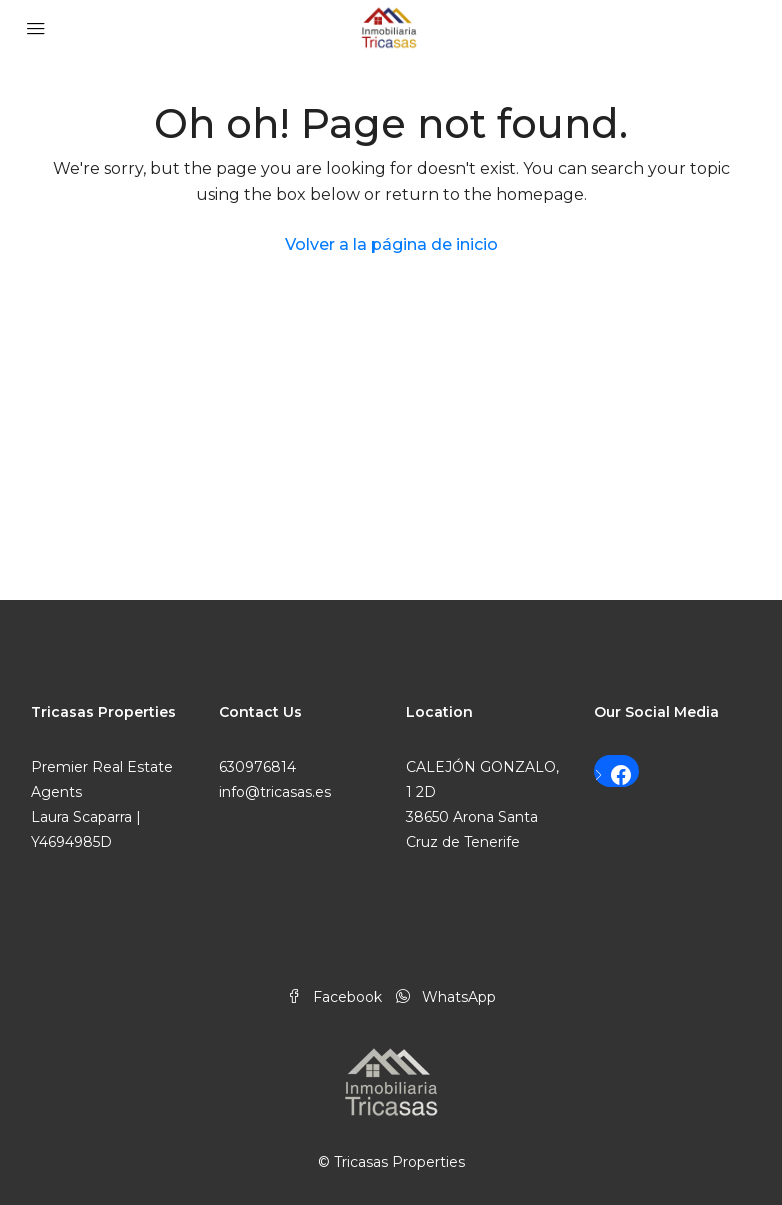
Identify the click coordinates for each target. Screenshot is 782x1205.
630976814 (257, 767)
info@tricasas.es (275, 792)
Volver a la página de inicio (391, 244)
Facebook (336, 997)
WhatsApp (446, 997)
